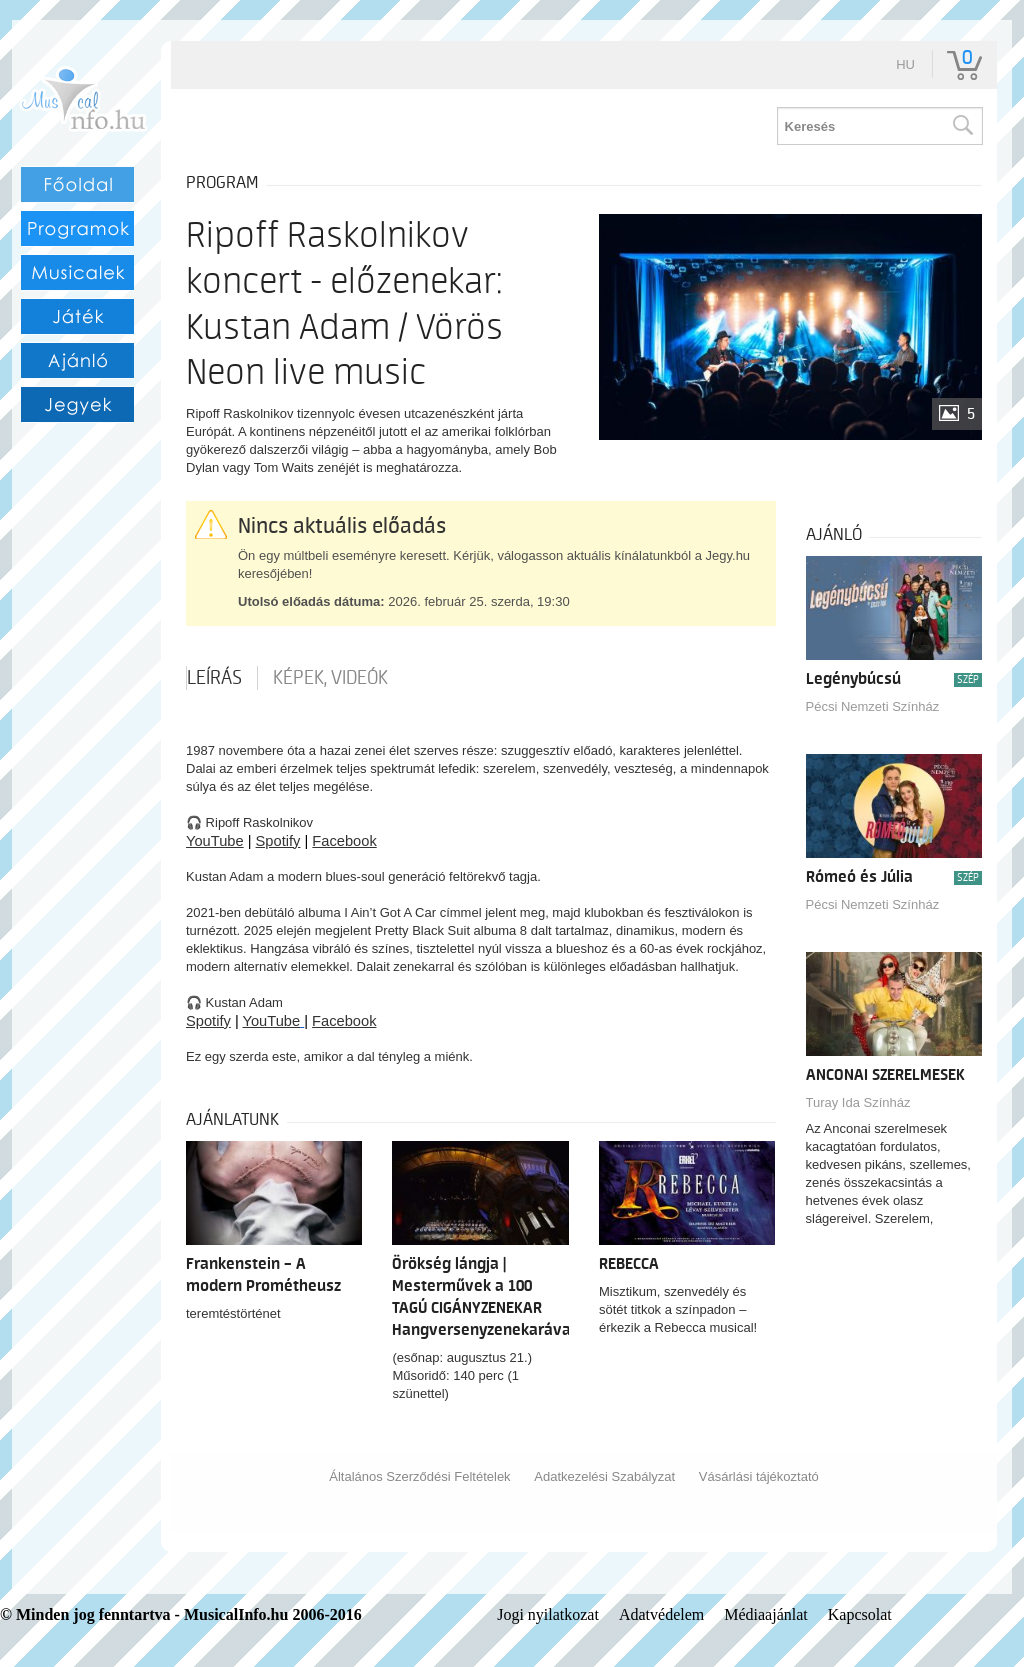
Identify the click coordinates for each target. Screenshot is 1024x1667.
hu (905, 64)
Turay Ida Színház (858, 1102)
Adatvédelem (661, 1614)
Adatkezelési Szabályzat (604, 1476)
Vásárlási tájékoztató (759, 1476)
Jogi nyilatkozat (548, 1614)
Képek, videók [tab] (330, 678)
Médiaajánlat (766, 1614)
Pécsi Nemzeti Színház (873, 706)
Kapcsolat (860, 1614)
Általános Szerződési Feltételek (419, 1476)
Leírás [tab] (214, 678)
